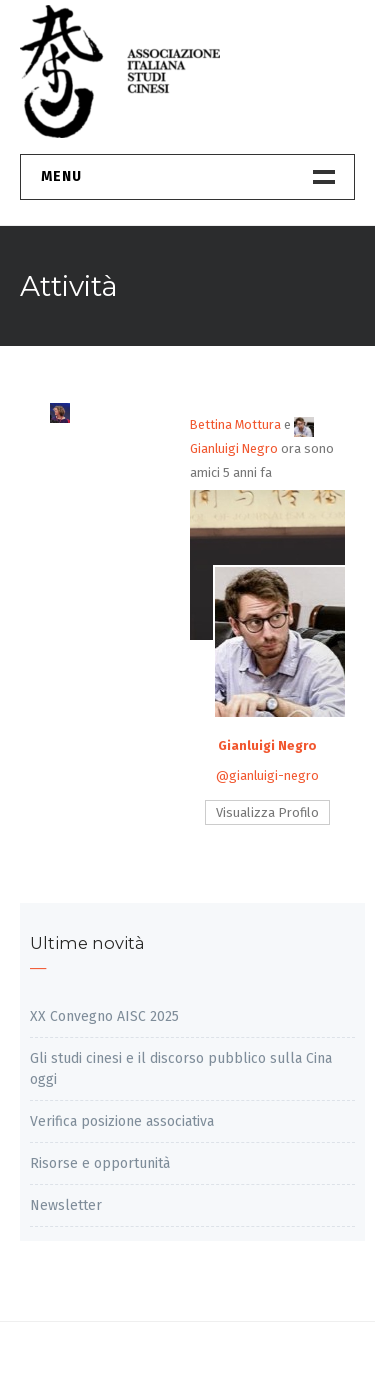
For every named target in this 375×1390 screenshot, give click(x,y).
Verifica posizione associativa (122, 1121)
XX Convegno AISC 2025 (104, 1016)
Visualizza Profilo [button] (267, 812)
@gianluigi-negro (267, 775)
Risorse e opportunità (100, 1163)
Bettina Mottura (235, 424)
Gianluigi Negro (267, 745)
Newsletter (66, 1205)
